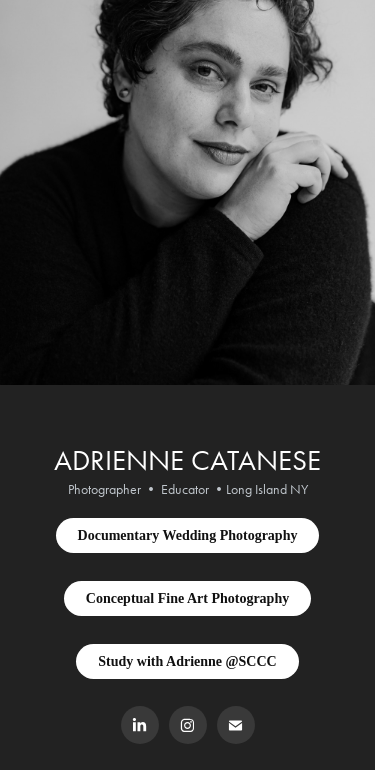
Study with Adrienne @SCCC (187, 661)
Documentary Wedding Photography (188, 535)
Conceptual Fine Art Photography (187, 598)
